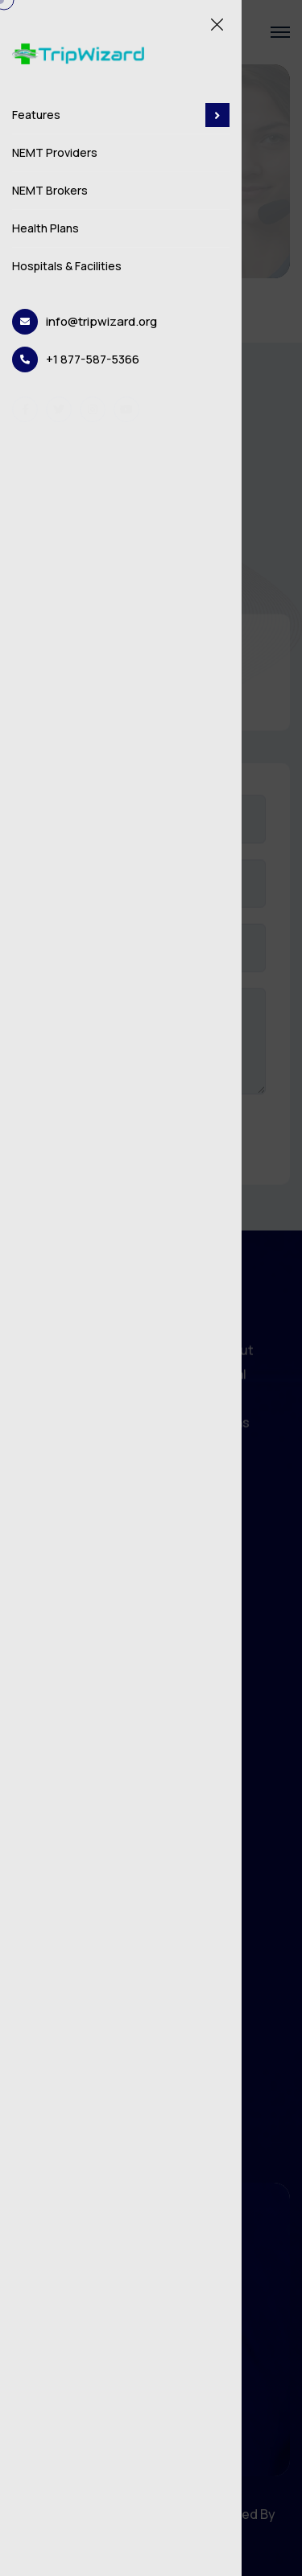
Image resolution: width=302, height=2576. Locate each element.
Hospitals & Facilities (67, 265)
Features (121, 115)
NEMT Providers (54, 152)
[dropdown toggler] (217, 115)
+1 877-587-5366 (92, 359)
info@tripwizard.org (101, 321)
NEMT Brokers (50, 190)
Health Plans (45, 228)
